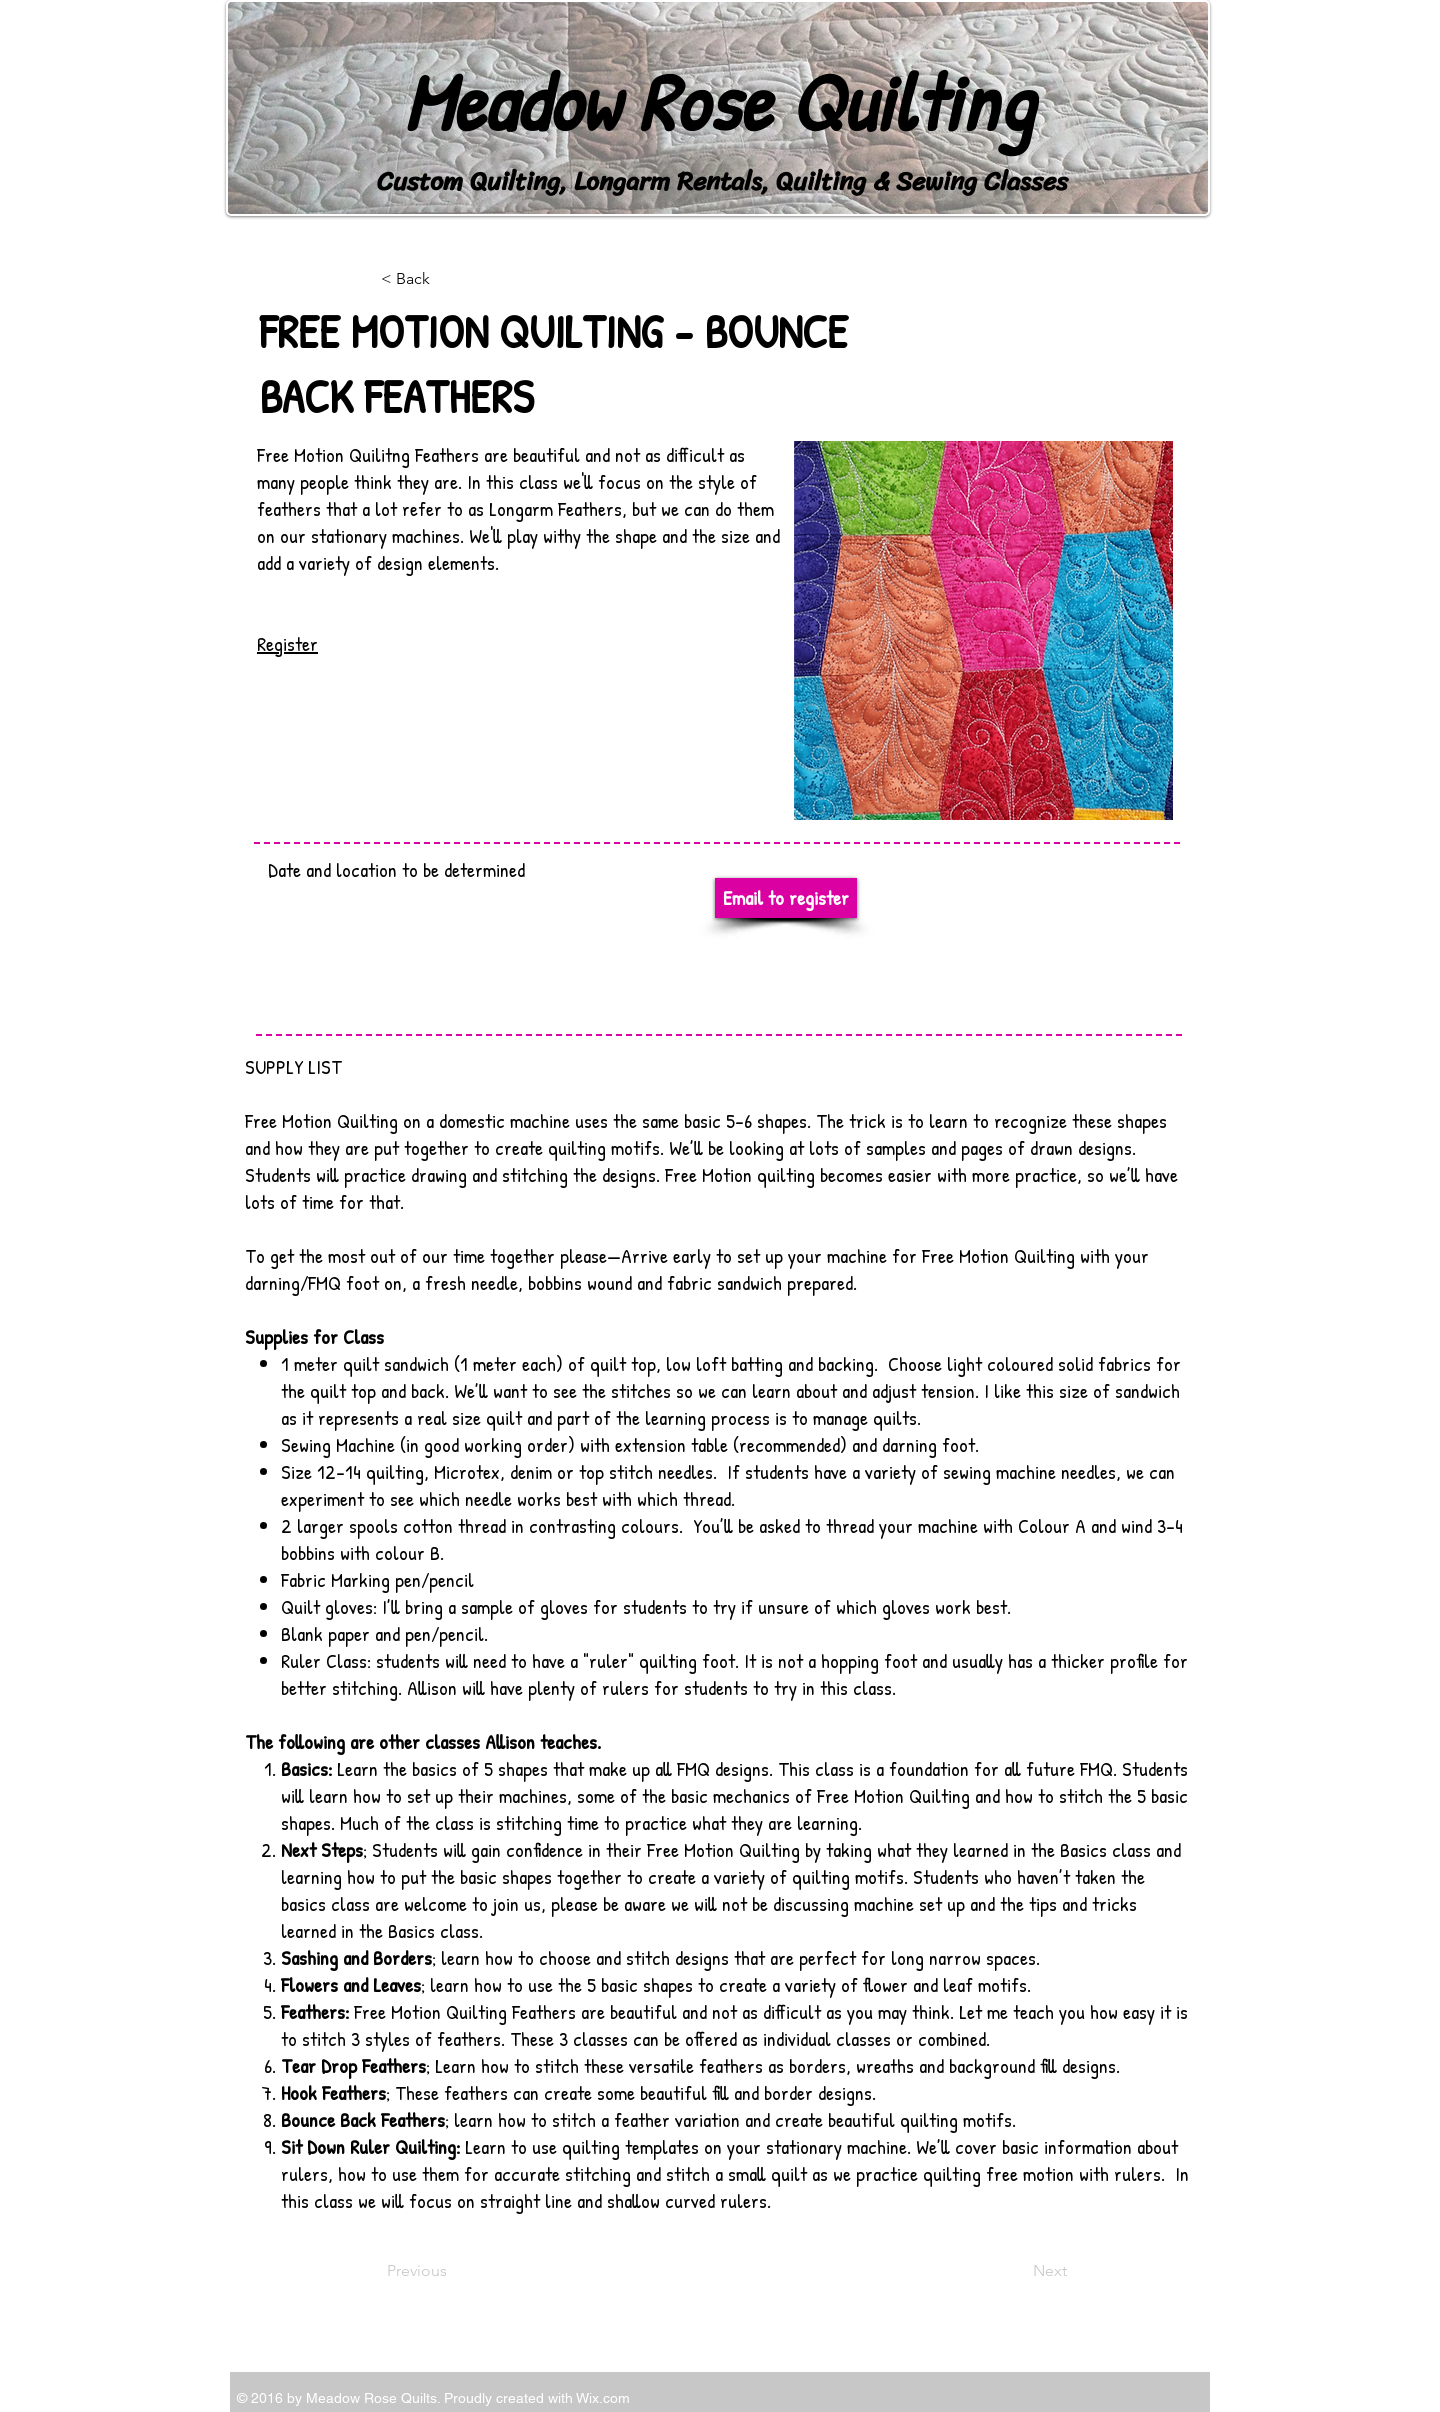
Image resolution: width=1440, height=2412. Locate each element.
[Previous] (453, 2271)
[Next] (1017, 2271)
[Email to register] (786, 898)
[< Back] (447, 279)
